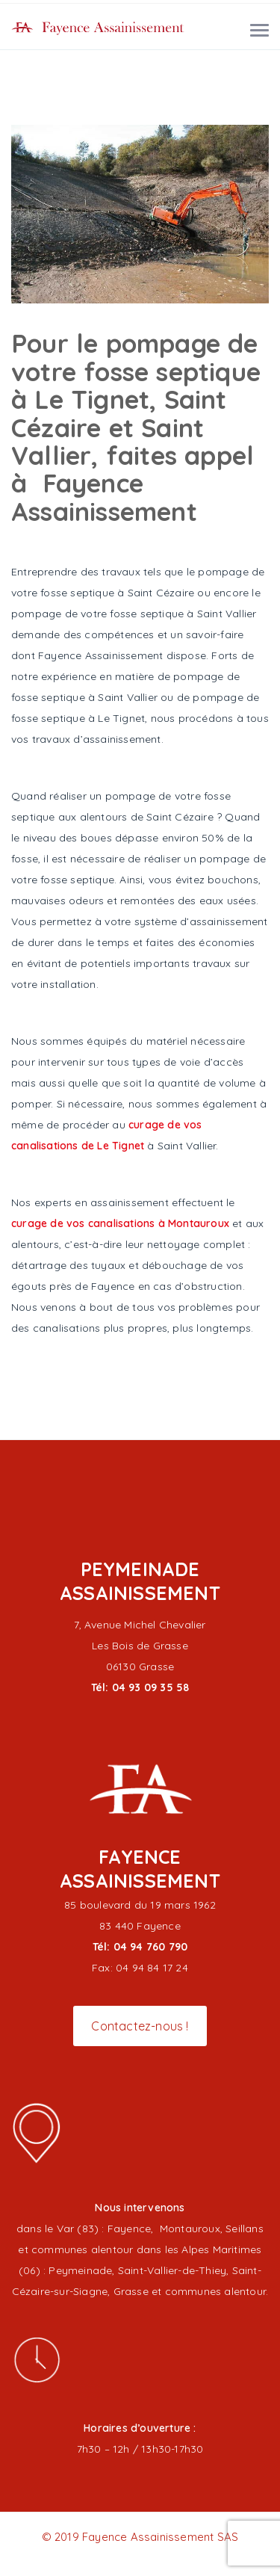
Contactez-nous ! (139, 2026)
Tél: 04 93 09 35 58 (140, 1687)
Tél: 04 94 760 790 (140, 1946)
